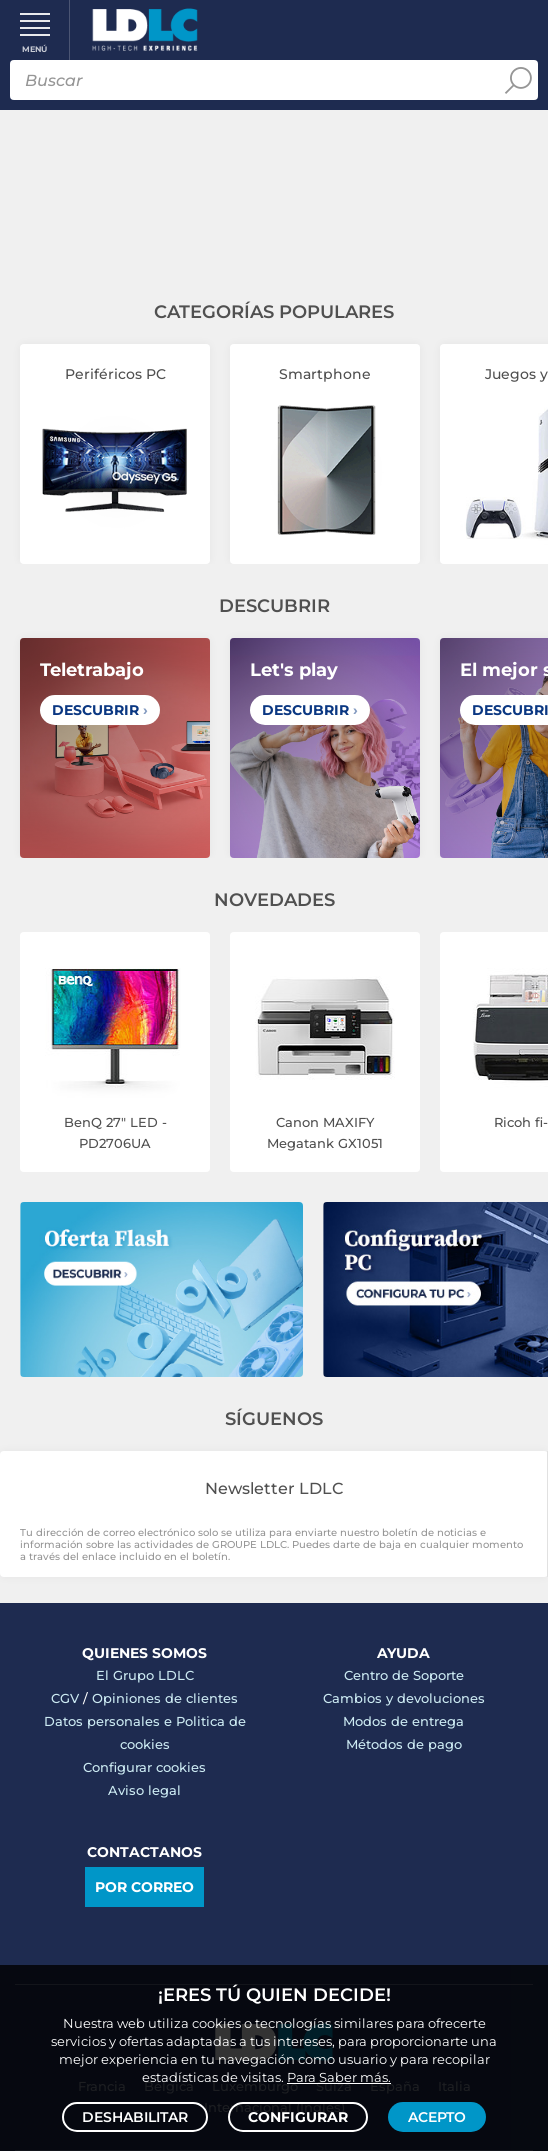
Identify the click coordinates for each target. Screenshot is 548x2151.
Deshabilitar (135, 2117)
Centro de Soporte (404, 1675)
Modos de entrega (403, 1721)
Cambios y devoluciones (404, 1698)
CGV (65, 1698)
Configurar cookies (144, 1767)
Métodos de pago (404, 1744)
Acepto (437, 2117)
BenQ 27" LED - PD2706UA (115, 1132)
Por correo (144, 1887)
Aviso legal (144, 1790)
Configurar (298, 2117)
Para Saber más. (339, 2077)
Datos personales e (110, 1721)
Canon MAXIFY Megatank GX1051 (325, 1132)
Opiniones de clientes (165, 1698)
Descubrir (100, 710)
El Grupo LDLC (145, 1675)
